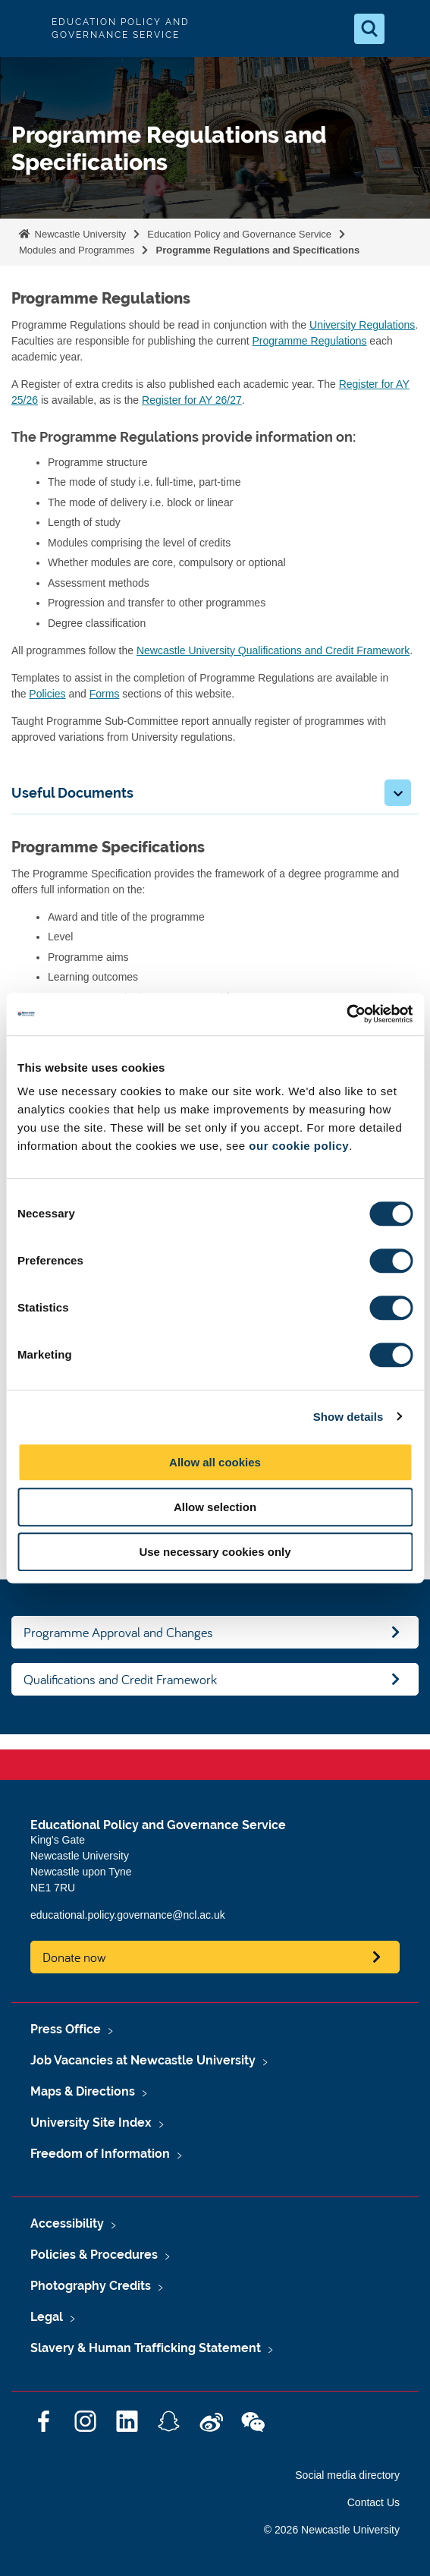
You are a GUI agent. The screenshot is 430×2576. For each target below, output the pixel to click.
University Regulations (362, 325)
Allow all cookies (215, 1462)
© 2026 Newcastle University (332, 2530)
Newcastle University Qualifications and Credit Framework (273, 650)
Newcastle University (79, 234)
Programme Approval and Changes (118, 1632)
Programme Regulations (310, 341)
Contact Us (373, 2502)
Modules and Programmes (76, 250)
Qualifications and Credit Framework (120, 1679)
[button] (397, 792)
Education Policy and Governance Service (239, 234)
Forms (104, 694)
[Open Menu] (406, 29)
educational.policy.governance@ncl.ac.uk (127, 1915)
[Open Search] (369, 29)
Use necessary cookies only (214, 1551)
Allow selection (215, 1507)
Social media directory (347, 2475)
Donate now (74, 1957)
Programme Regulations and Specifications (257, 250)
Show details (348, 1416)
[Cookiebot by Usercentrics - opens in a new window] (346, 1014)
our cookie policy (299, 1145)
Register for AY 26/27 (192, 400)
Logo (24, 28)
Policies (47, 694)
